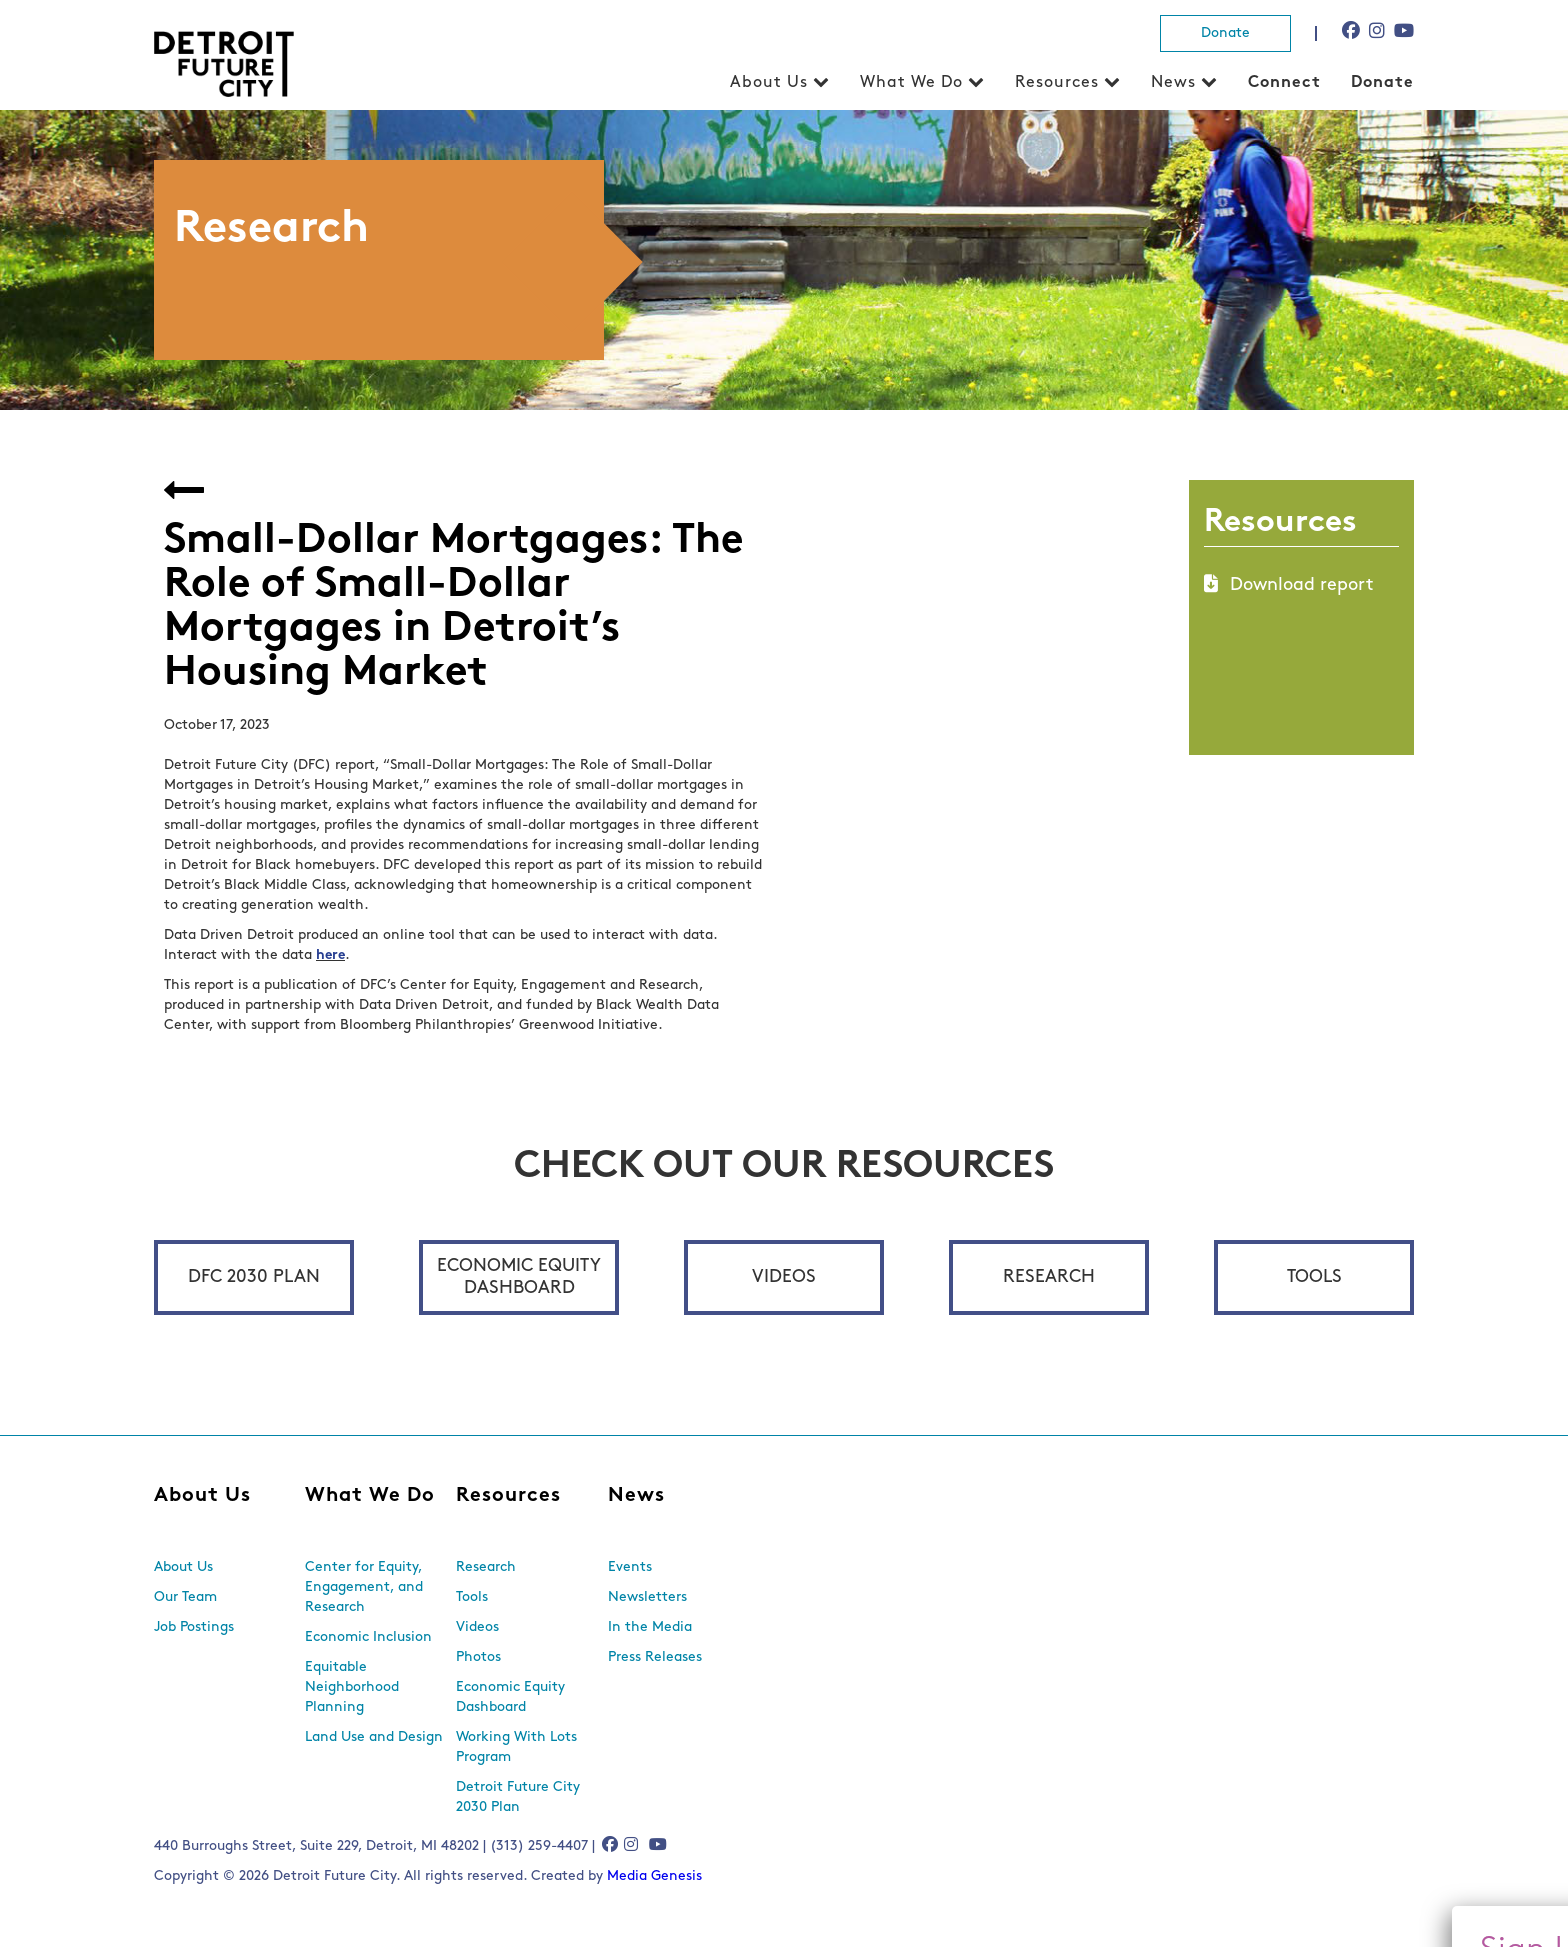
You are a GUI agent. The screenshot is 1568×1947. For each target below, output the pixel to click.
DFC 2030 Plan (254, 1277)
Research (1049, 1277)
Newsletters (647, 1597)
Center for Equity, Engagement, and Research (364, 1587)
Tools (1314, 1277)
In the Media (650, 1627)
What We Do (911, 83)
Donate (1225, 33)
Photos (478, 1657)
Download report (1302, 585)
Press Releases (655, 1657)
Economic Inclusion (368, 1637)
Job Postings (194, 1627)
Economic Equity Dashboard (519, 1277)
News (1173, 83)
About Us (769, 83)
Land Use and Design (374, 1737)
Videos (784, 1277)
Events (630, 1567)
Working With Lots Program (516, 1747)
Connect (1284, 83)
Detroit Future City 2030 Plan (518, 1797)
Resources (1057, 83)
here (330, 955)
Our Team (185, 1597)
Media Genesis (654, 1876)
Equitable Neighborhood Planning (352, 1687)
